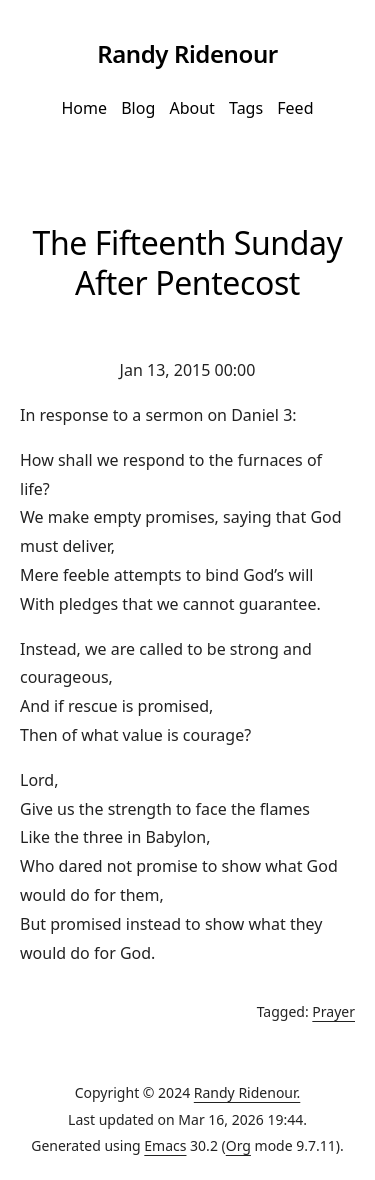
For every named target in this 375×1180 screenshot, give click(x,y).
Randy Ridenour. (247, 1092)
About (191, 108)
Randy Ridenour (187, 53)
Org (238, 1145)
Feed (295, 108)
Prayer (333, 1011)
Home (84, 108)
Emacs (165, 1145)
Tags (246, 108)
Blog (138, 108)
